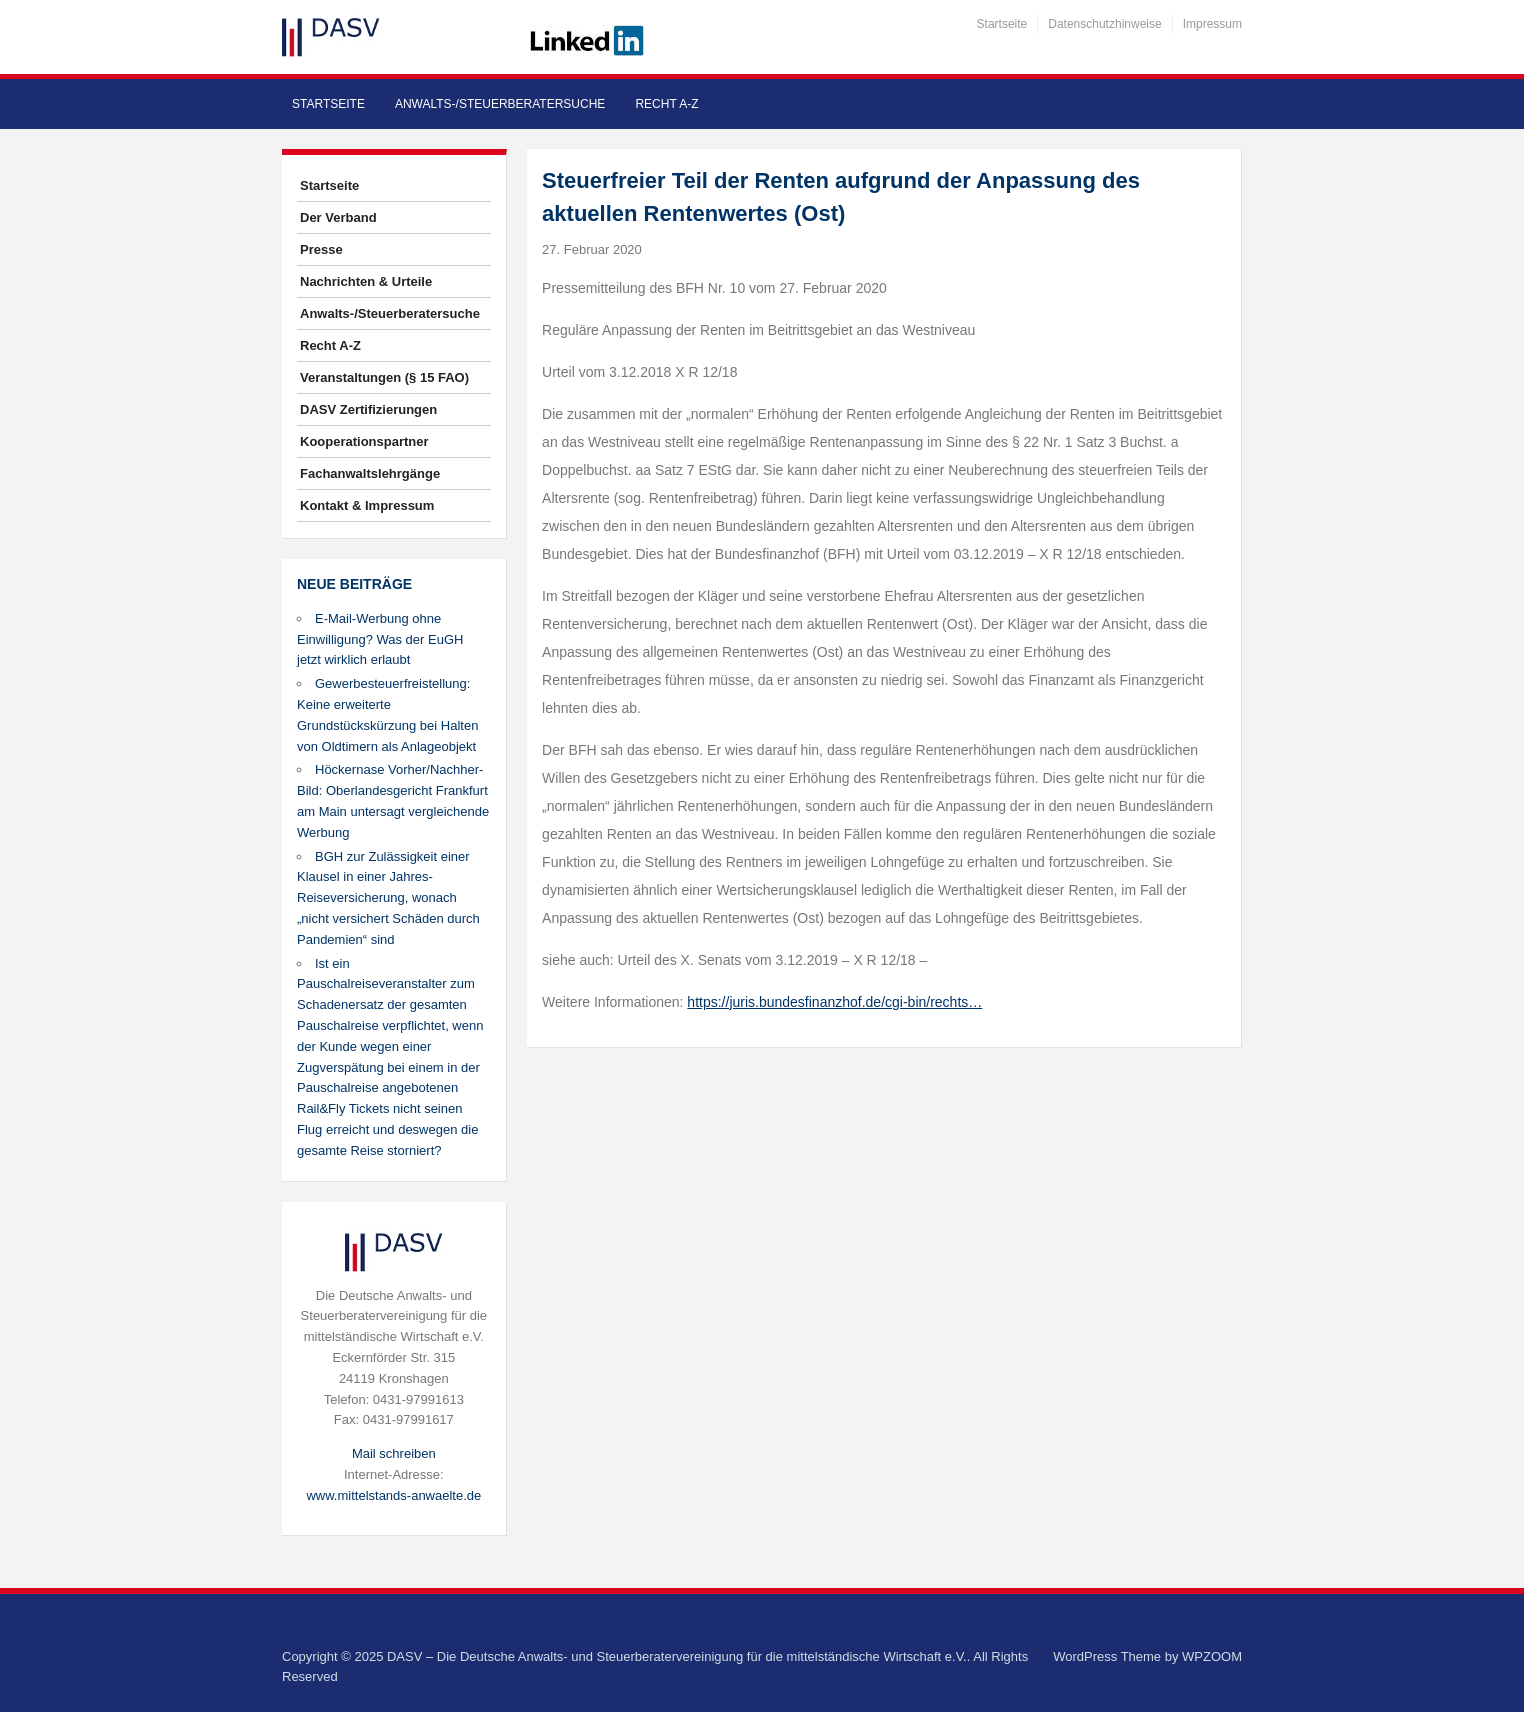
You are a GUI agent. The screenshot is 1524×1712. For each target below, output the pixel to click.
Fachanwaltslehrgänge (370, 473)
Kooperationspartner (364, 441)
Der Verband (338, 217)
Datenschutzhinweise (1104, 24)
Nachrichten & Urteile (366, 281)
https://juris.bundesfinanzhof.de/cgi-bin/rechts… (834, 1002)
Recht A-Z (666, 104)
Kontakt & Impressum (367, 505)
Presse (321, 249)
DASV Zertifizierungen (368, 409)
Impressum (1212, 24)
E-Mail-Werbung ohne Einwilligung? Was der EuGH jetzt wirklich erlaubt (380, 639)
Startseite (1002, 24)
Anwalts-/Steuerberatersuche (500, 104)
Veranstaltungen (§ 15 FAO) (384, 377)
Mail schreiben (394, 1453)
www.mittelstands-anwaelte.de (393, 1495)
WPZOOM (1212, 1656)
